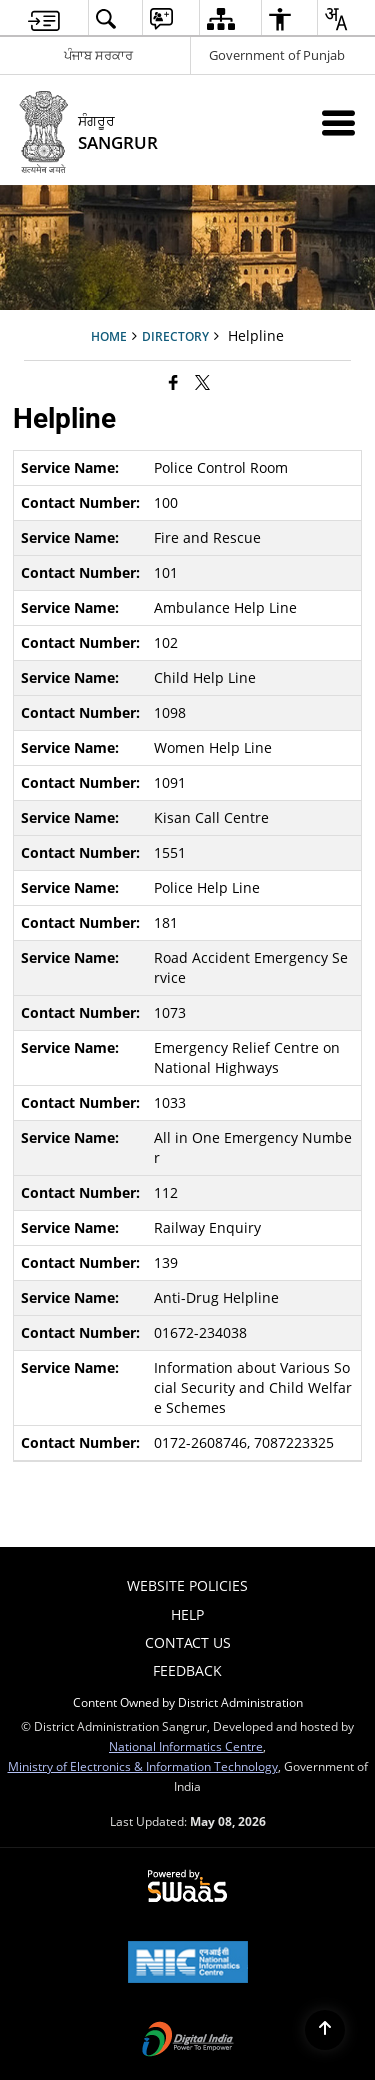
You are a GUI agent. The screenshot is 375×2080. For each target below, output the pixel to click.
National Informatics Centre (186, 1746)
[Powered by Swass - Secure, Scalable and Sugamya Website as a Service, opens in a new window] (187, 1887)
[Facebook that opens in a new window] (173, 382)
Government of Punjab (277, 55)
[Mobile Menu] (338, 122)
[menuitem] (44, 18)
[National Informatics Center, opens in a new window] (188, 1964)
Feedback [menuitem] (187, 1670)
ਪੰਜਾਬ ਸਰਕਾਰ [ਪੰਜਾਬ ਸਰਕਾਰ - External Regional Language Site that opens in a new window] (98, 55)
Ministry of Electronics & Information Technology (143, 1766)
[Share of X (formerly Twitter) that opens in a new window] (202, 382)
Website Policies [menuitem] (187, 1585)
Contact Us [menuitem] (188, 1642)
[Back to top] (325, 2030)
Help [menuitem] (187, 1614)
